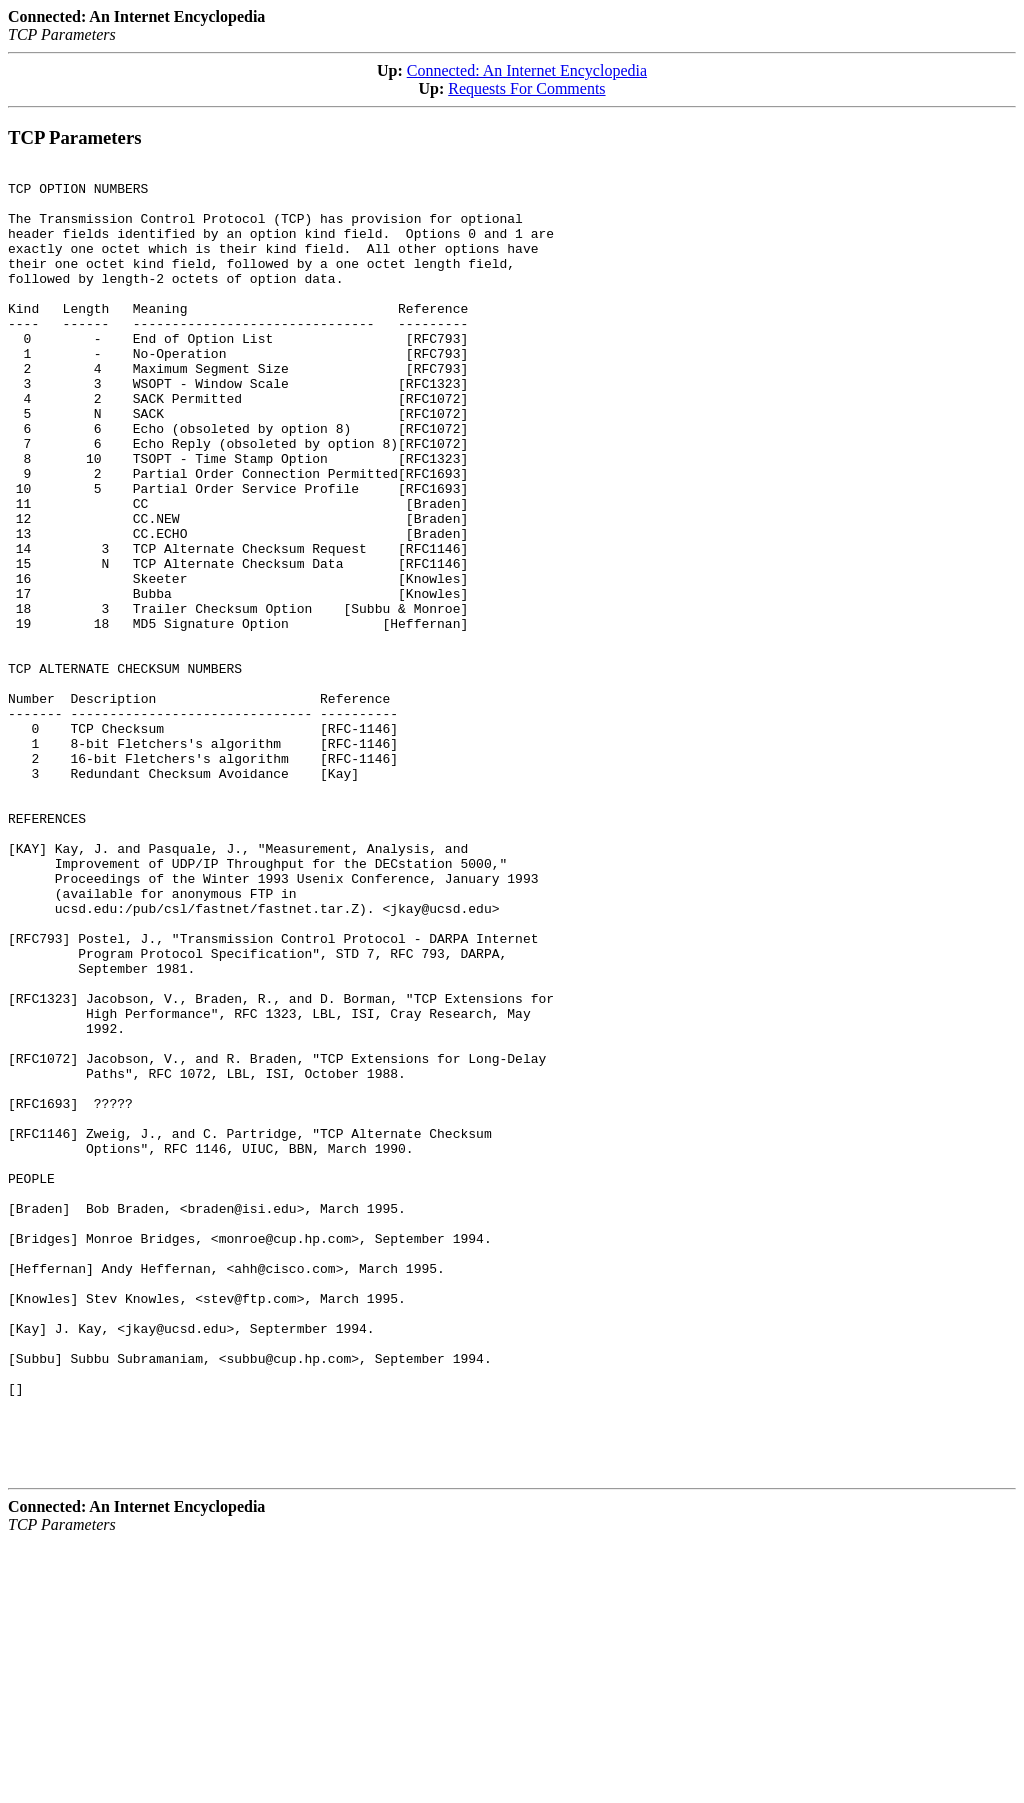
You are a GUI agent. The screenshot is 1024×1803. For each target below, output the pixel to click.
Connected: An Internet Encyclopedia (527, 70)
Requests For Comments (526, 88)
